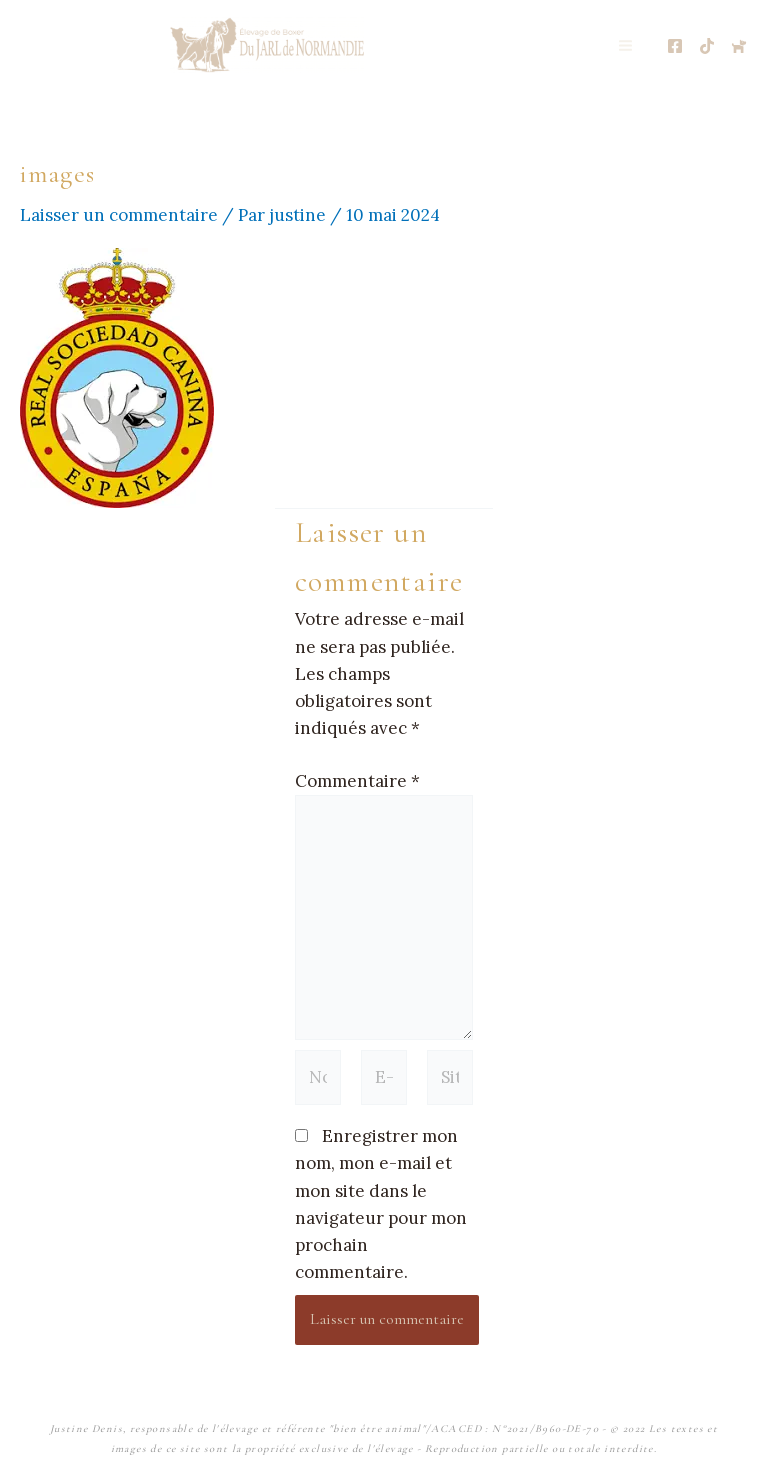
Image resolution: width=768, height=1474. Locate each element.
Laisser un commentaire (119, 215)
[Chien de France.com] (739, 46)
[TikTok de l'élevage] (707, 46)
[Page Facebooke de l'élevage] (675, 46)
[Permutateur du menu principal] (626, 45)
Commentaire (357, 781)
